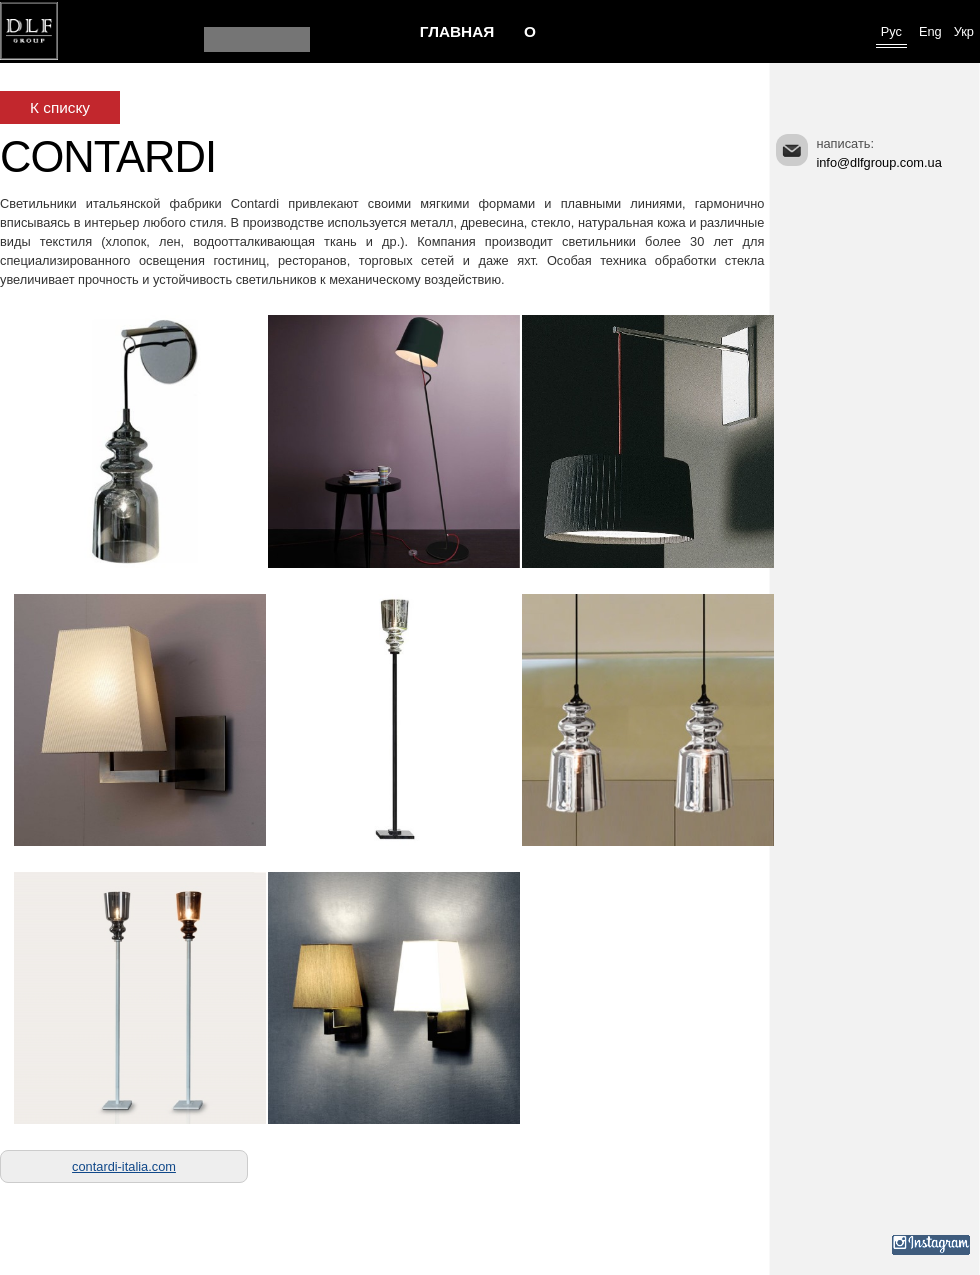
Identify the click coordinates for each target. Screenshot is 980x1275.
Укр (964, 31)
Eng (930, 31)
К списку (60, 107)
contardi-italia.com (124, 1166)
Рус (891, 31)
